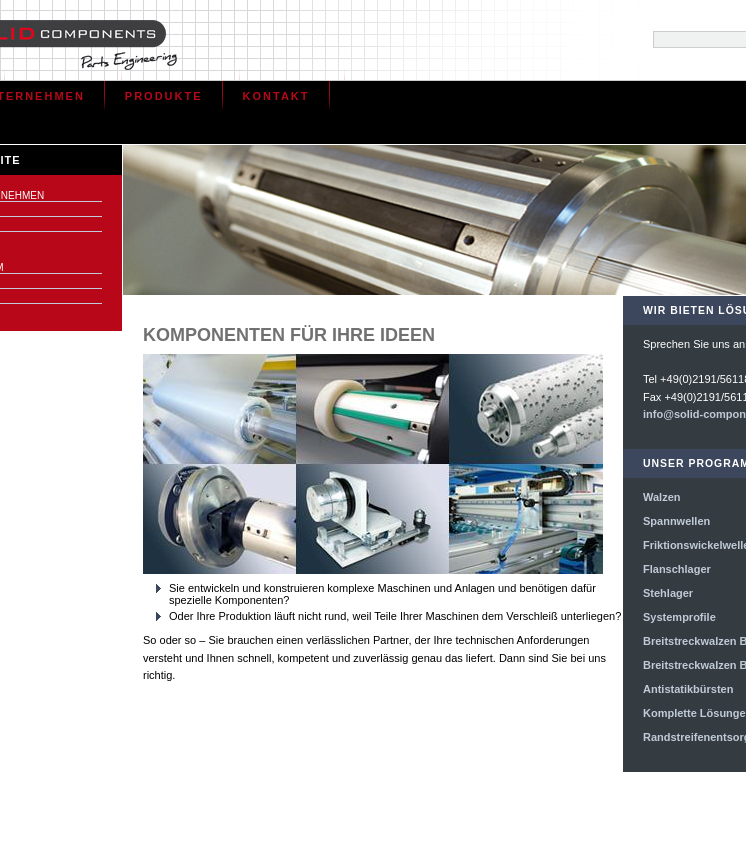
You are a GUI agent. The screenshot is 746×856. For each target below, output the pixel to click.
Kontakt (276, 96)
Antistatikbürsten (688, 689)
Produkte (164, 96)
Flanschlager (677, 569)
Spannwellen (676, 521)
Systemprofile (679, 617)
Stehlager (668, 593)
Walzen (662, 497)
